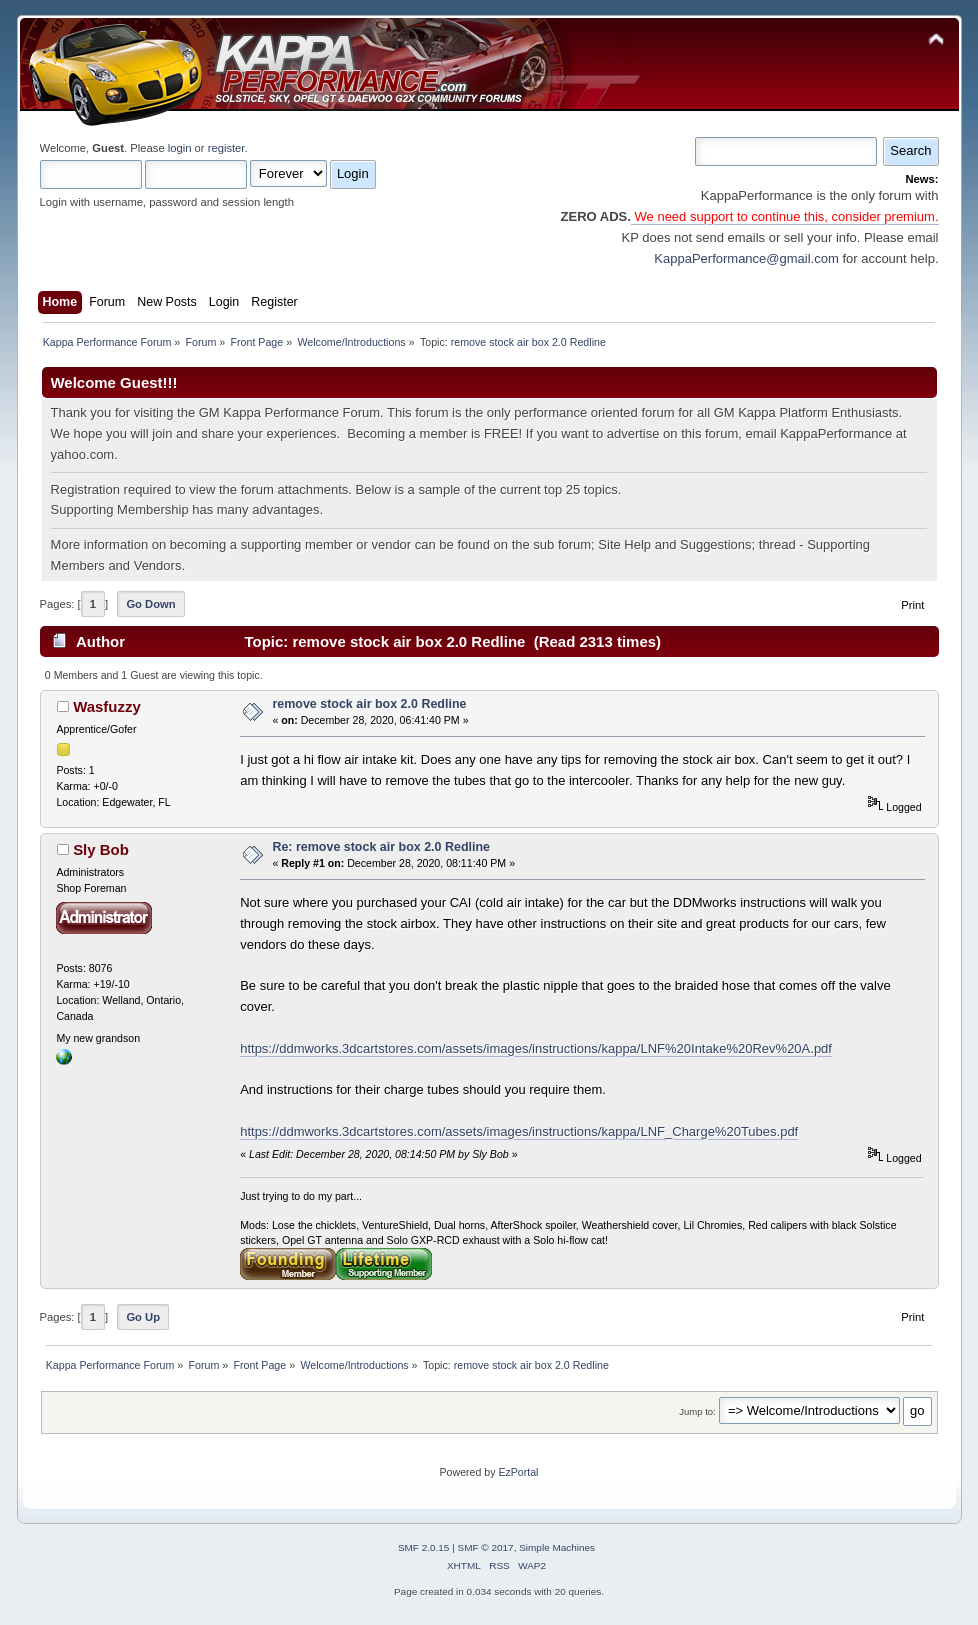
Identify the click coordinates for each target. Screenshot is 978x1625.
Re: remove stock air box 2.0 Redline (381, 847)
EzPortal (518, 1472)
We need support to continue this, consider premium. (785, 216)
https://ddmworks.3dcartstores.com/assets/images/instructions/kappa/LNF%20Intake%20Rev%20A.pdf (536, 1048)
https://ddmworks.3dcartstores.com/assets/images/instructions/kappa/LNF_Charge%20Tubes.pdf (519, 1131)
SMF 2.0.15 (424, 1547)
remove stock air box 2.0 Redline (369, 704)
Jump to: (697, 1411)
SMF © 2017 (486, 1547)
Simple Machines (557, 1547)
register (226, 148)
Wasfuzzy (107, 706)
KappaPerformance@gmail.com (746, 258)
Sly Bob (101, 849)
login (180, 148)
